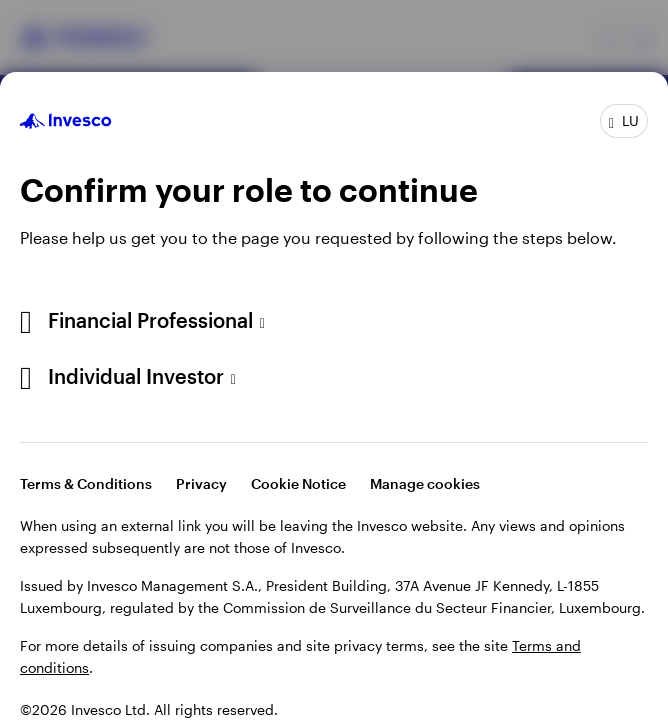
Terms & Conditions (86, 483)
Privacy (201, 483)
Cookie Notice (298, 483)
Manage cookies (425, 483)
